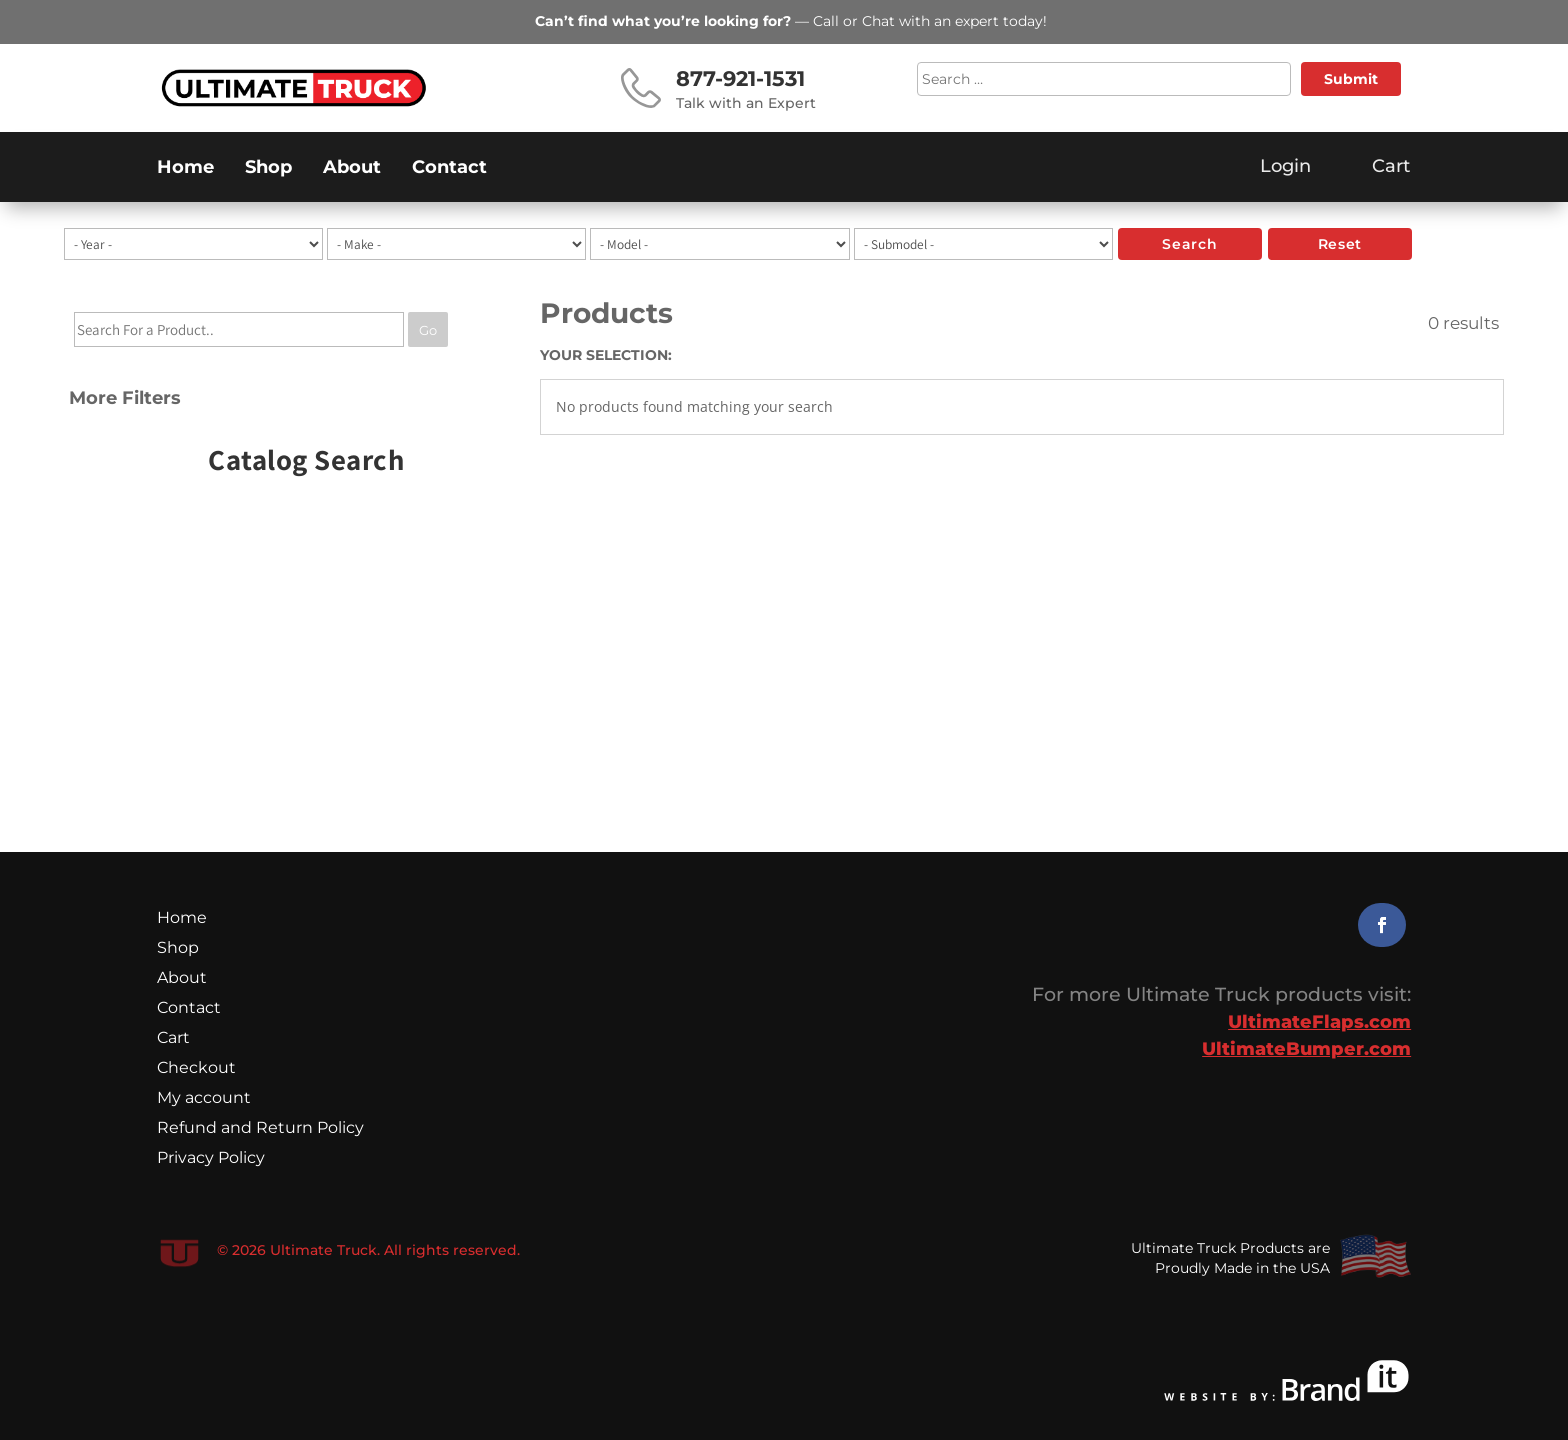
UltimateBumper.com (1306, 1049)
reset (1340, 244)
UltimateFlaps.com (1319, 1022)
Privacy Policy (211, 1159)
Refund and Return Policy (260, 1129)
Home (185, 169)
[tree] (280, 367)
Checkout (196, 1069)
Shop (268, 169)
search (1189, 244)
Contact (449, 169)
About (352, 169)
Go (428, 330)
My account (204, 1099)
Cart (173, 1039)
